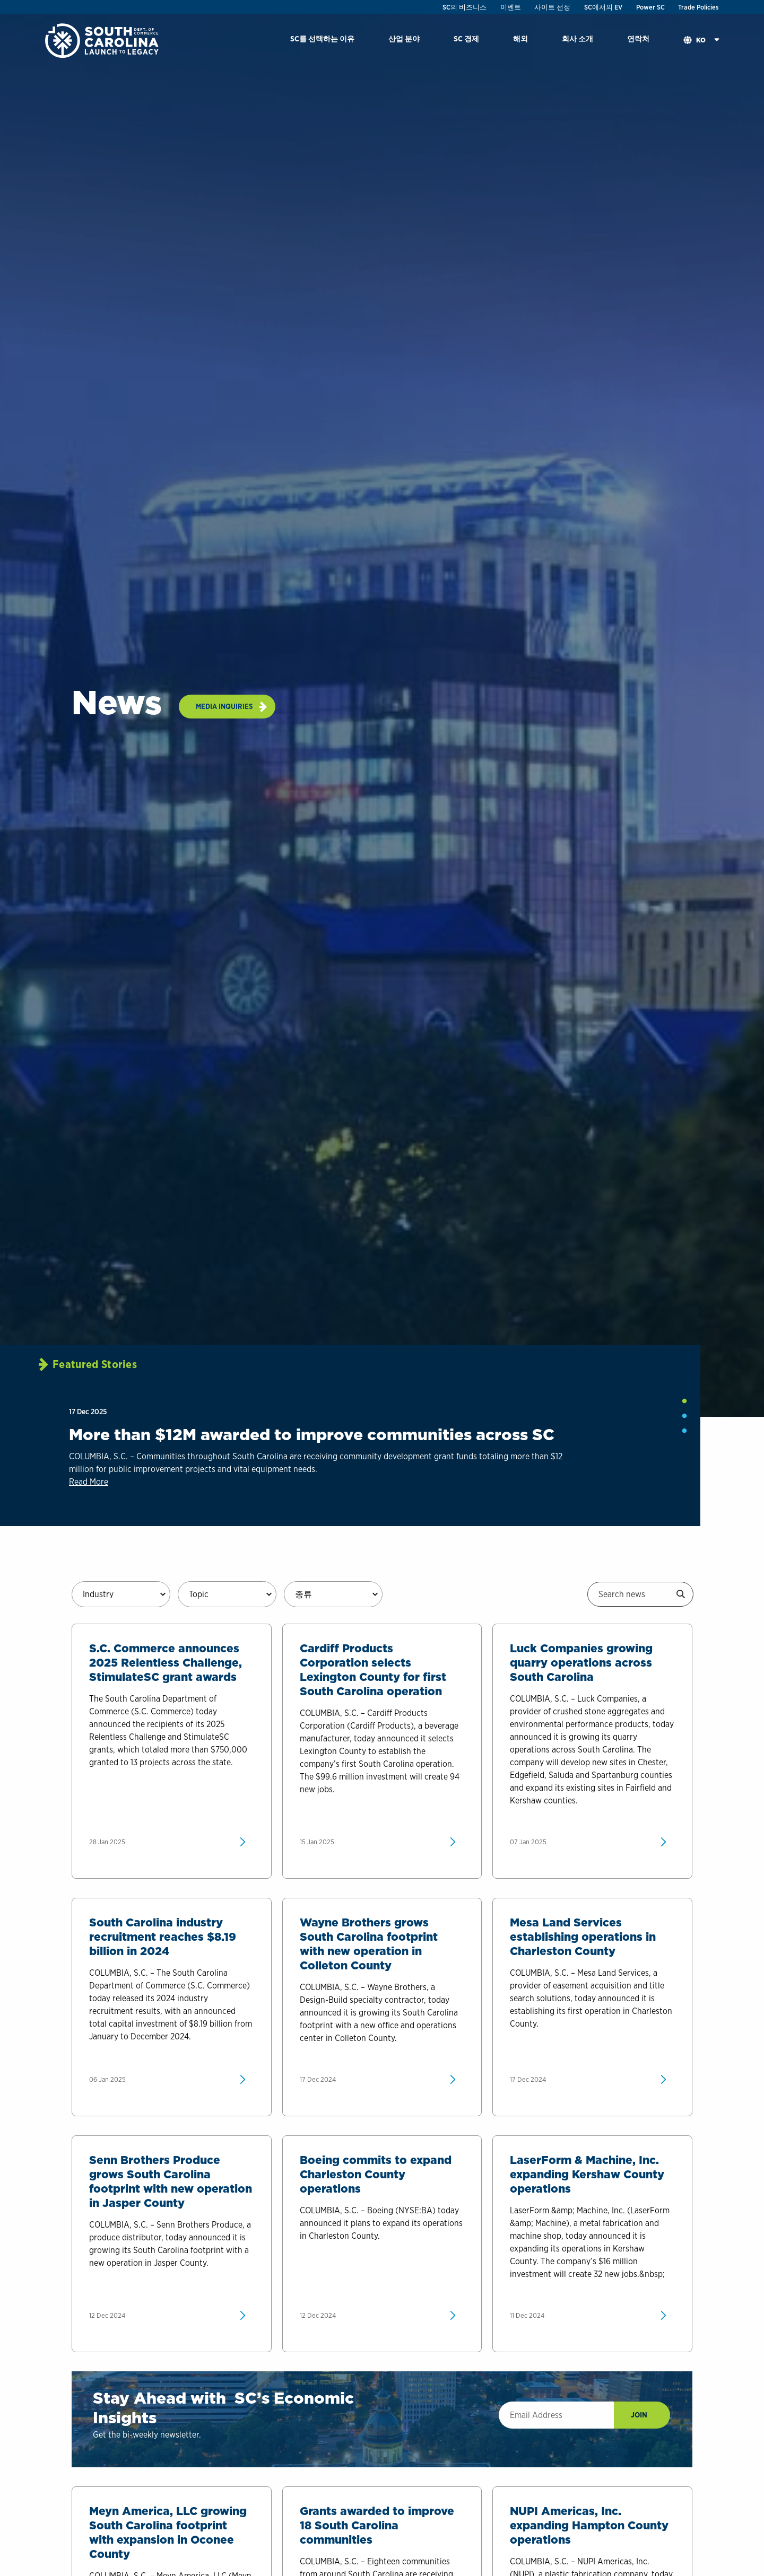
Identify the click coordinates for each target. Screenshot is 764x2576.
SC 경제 (466, 38)
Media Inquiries (224, 706)
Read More (88, 1482)
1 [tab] (684, 1401)
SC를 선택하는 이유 (322, 38)
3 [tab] (684, 1431)
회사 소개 (577, 38)
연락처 (638, 38)
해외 (520, 38)
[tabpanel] (331, 1450)
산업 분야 (404, 38)
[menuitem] (322, 40)
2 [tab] (684, 1416)
